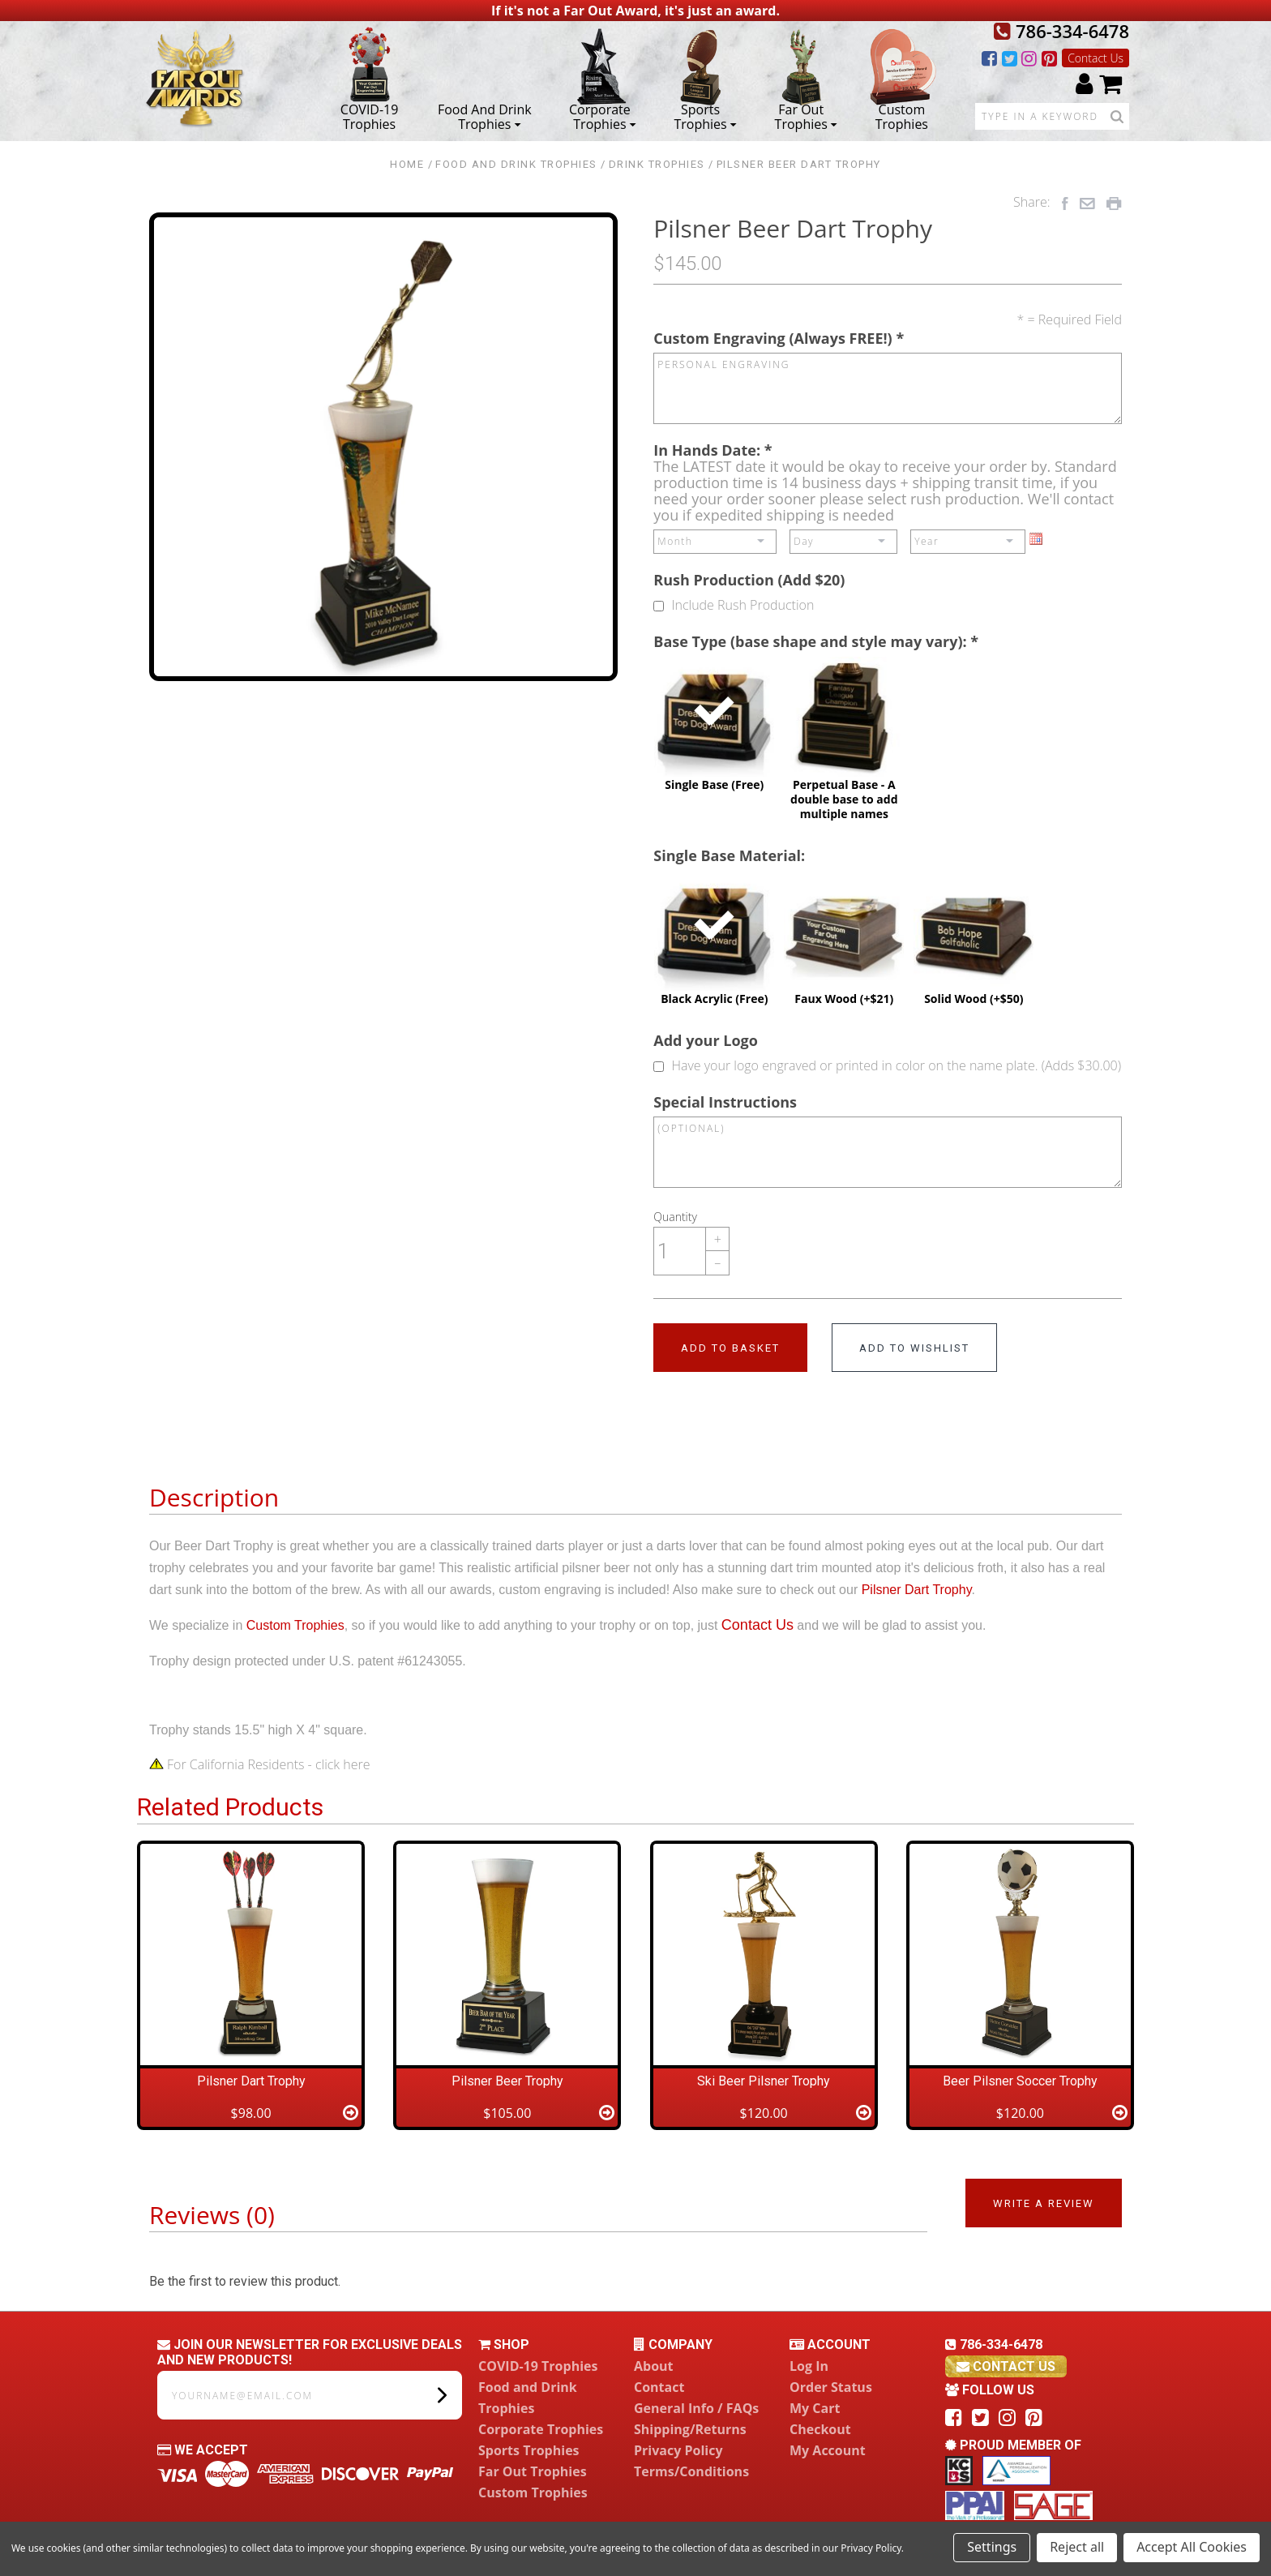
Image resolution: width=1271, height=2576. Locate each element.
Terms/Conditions (691, 2471)
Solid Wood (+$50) (973, 938)
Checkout (820, 2429)
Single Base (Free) (714, 724)
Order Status (831, 2387)
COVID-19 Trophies (369, 116)
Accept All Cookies (1191, 2547)
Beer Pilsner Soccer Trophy (1020, 2081)
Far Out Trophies (806, 116)
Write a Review (1043, 2203)
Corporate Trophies (602, 116)
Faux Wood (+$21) (844, 938)
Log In (809, 2366)
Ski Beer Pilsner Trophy (763, 2081)
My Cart (815, 2408)
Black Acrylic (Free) (714, 938)
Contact (659, 2387)
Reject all (1077, 2547)
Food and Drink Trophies (485, 116)
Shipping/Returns (690, 2429)
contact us (1005, 2366)
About (654, 2366)
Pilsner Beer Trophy (507, 2081)
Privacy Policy (678, 2450)
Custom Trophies (901, 116)
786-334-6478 (1061, 31)
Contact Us (1095, 58)
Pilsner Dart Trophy (917, 1590)
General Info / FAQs (696, 2408)
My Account (828, 2450)
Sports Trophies (705, 116)
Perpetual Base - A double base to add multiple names (844, 738)
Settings (991, 2547)
